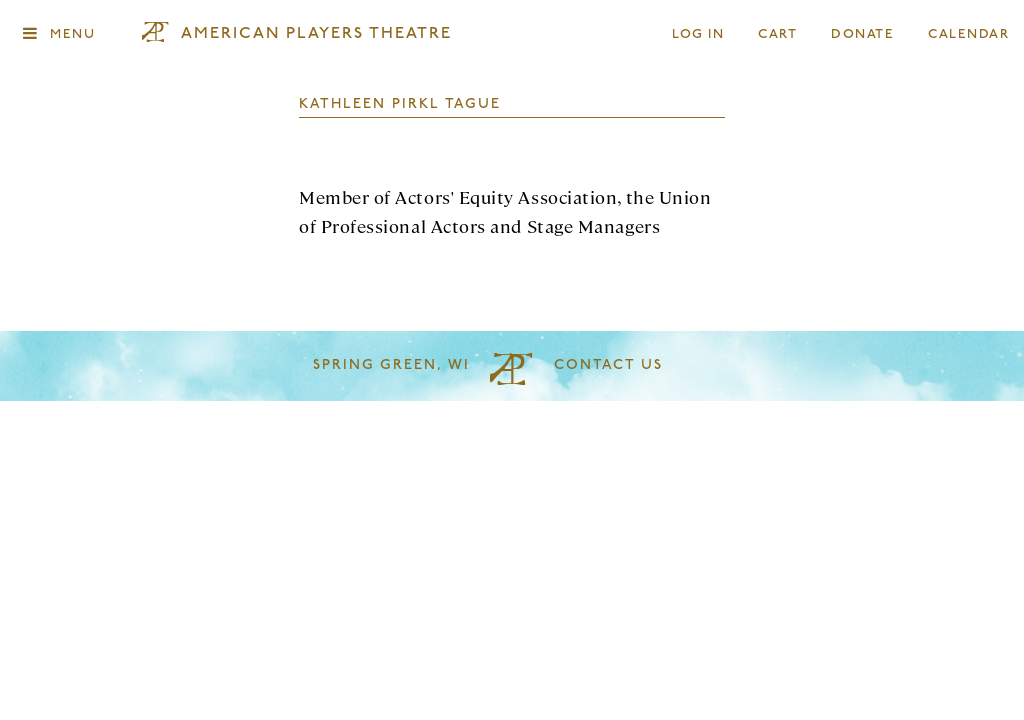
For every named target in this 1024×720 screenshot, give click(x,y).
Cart (778, 34)
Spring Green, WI (391, 365)
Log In (699, 34)
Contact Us (608, 365)
